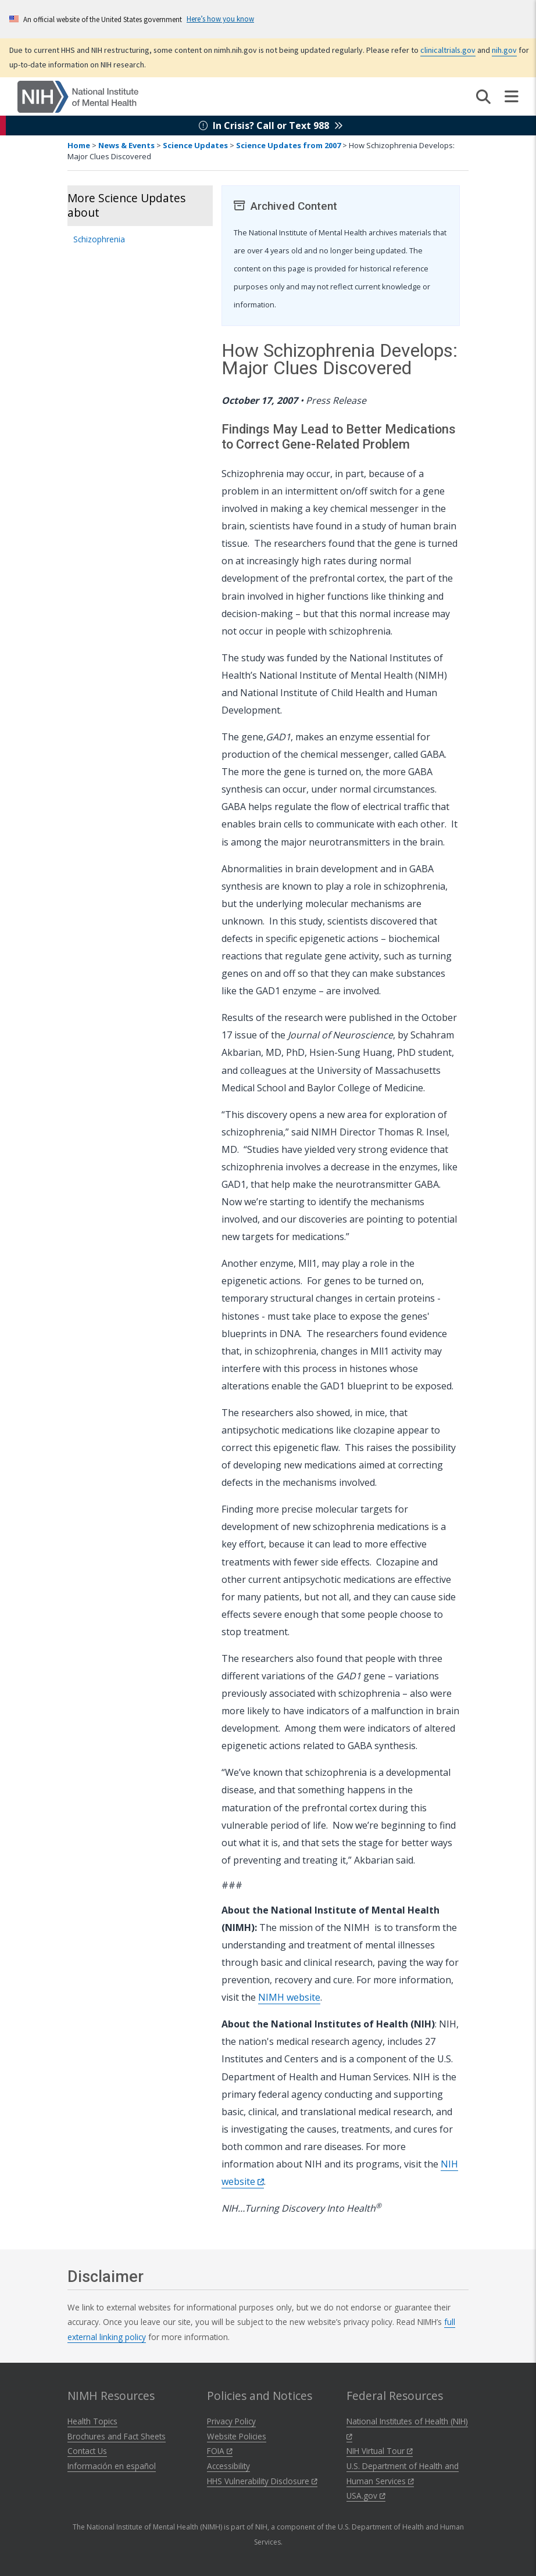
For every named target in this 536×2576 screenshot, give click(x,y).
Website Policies (236, 2436)
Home (78, 145)
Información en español (111, 2465)
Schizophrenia (99, 239)
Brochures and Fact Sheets (116, 2436)
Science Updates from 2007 (288, 145)
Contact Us (87, 2450)
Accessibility (228, 2465)
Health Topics (92, 2421)
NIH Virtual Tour (379, 2450)
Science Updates (195, 145)
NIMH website (289, 1997)
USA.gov (365, 2495)
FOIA (220, 2450)
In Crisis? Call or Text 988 (271, 125)
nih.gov (504, 50)
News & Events (126, 145)
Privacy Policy (231, 2421)
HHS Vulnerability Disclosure (262, 2481)
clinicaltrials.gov (448, 50)
